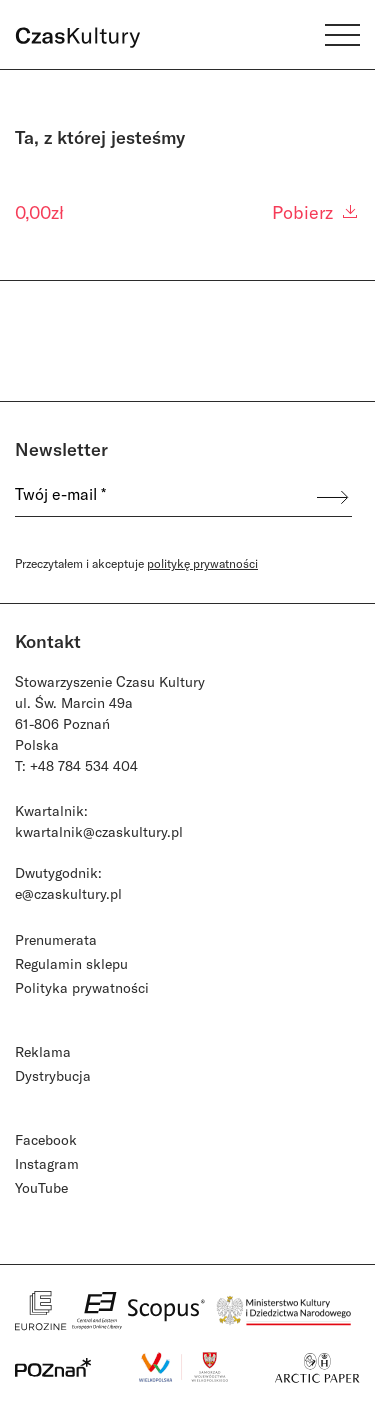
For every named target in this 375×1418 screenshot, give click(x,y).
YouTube (41, 1187)
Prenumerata (56, 939)
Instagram (47, 1163)
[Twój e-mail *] (164, 497)
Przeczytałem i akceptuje (136, 563)
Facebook (46, 1139)
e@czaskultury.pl (68, 893)
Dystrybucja (53, 1075)
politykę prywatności (202, 563)
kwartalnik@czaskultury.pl (99, 831)
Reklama (43, 1051)
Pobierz (316, 212)
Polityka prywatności (82, 987)
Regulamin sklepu (71, 963)
